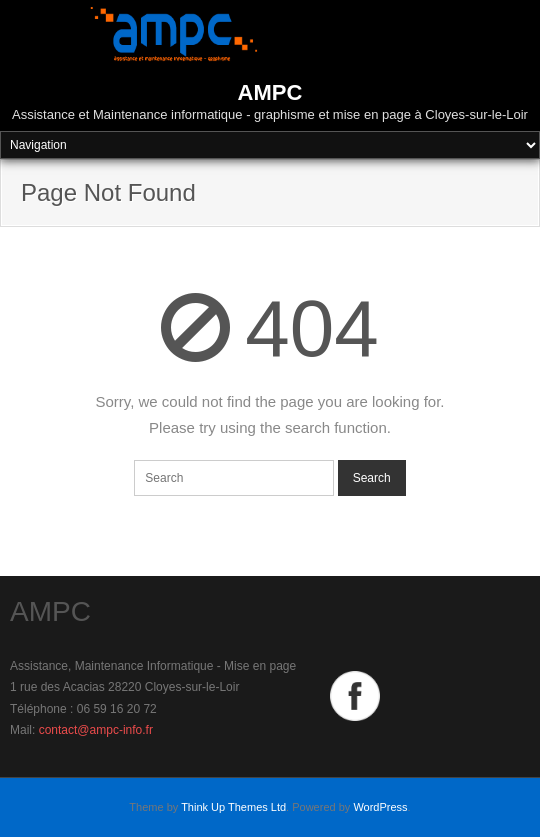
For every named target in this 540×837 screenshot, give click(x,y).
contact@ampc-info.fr (96, 730)
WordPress (380, 807)
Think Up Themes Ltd (233, 807)
